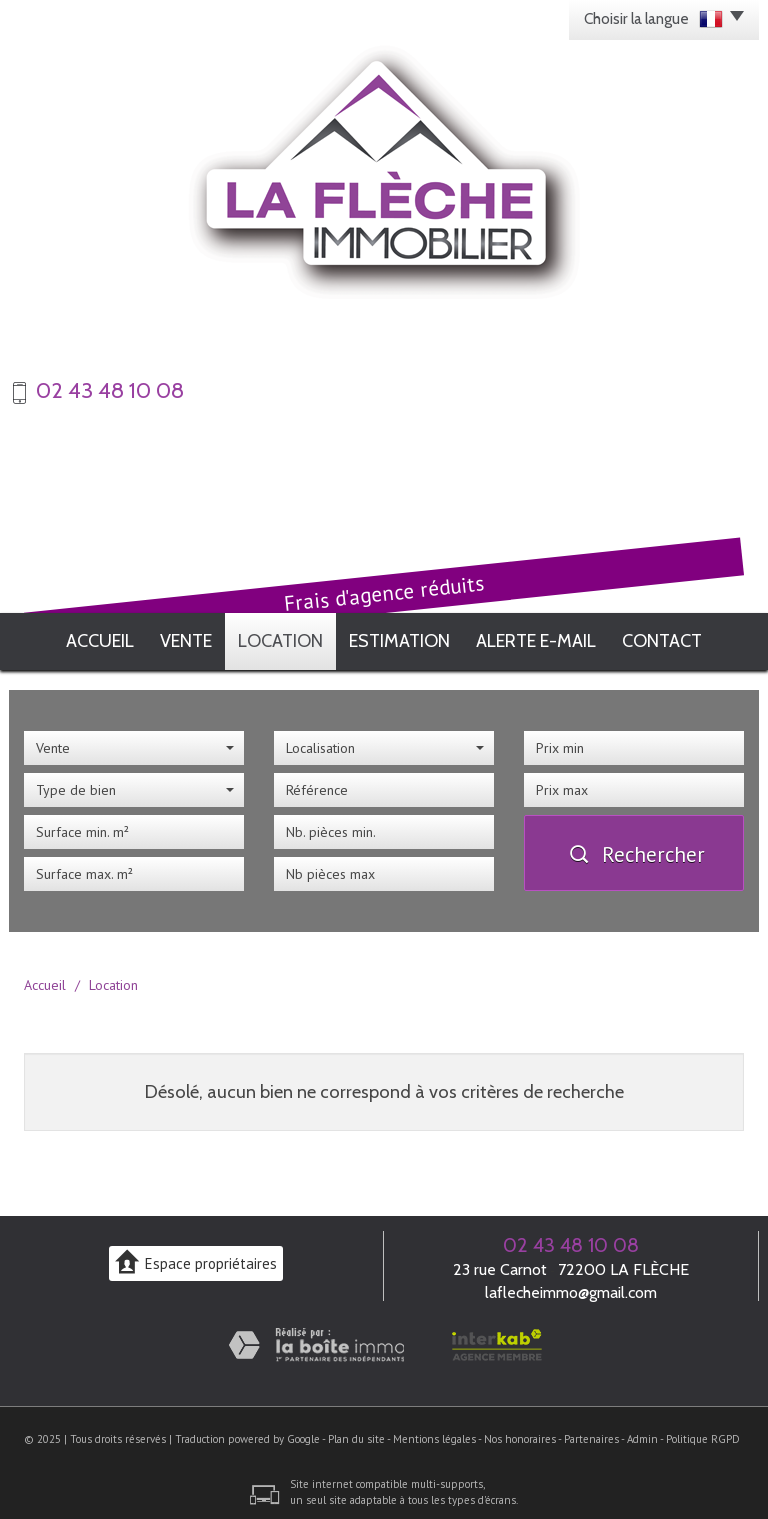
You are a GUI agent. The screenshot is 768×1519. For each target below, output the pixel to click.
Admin (642, 1433)
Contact (678, 638)
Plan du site (356, 1433)
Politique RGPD (703, 1433)
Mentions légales (434, 1433)
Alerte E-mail (549, 638)
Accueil (84, 638)
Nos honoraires (520, 1433)
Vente (183, 638)
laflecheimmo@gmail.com (571, 1286)
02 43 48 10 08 (571, 1239)
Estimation (413, 638)
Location (289, 638)
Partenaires (591, 1433)
